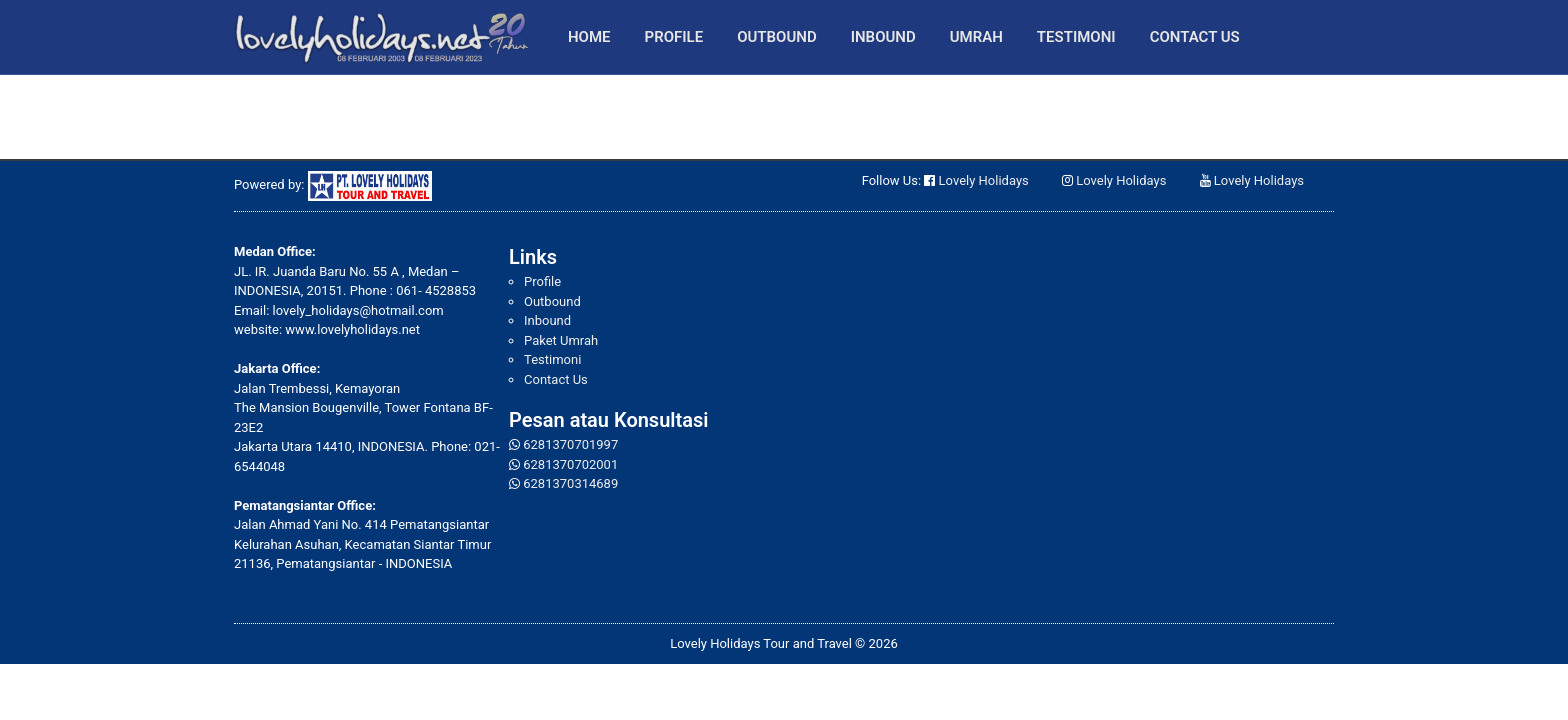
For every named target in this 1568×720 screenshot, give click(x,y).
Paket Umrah (561, 340)
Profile (674, 37)
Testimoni (1076, 37)
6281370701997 (570, 444)
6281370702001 (570, 464)
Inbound (883, 37)
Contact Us (1195, 37)
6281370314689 (570, 483)
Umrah (976, 37)
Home (589, 37)
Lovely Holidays (984, 180)
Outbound (777, 37)
